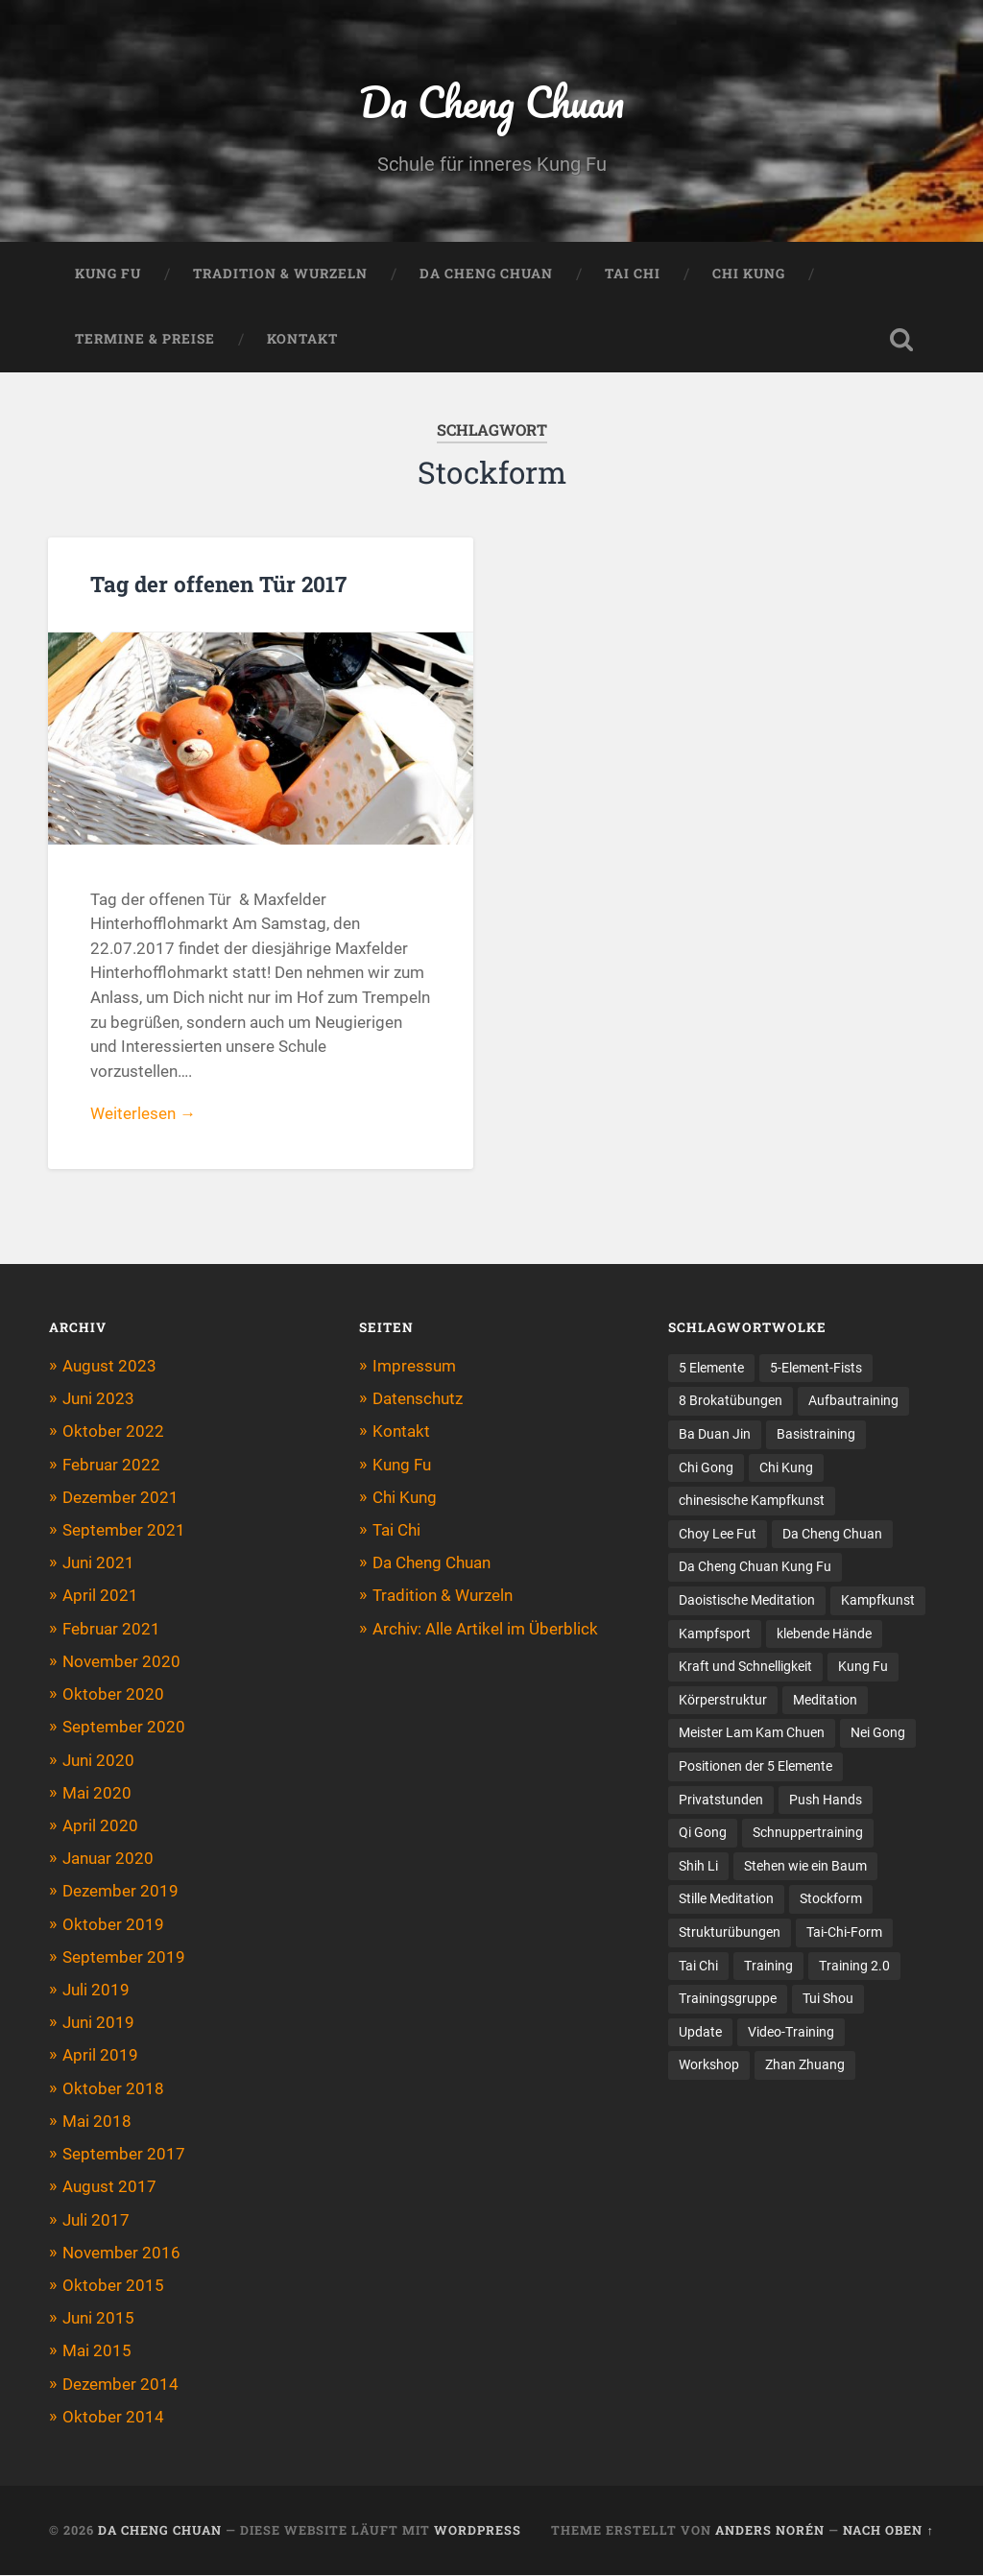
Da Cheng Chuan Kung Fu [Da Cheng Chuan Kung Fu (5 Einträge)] (755, 1568)
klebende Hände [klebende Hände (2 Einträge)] (824, 1634)
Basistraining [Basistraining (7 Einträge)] (816, 1435)
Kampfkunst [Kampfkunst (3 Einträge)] (878, 1602)
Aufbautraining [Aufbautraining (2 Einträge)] (853, 1401)
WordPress (477, 2531)
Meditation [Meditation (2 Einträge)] (825, 1701)
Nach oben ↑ (888, 2531)
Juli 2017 (96, 2220)
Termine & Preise (145, 339)
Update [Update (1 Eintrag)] (700, 2033)
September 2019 (123, 1958)
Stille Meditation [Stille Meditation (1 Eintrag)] (726, 1901)
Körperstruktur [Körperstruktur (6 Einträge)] (723, 1701)
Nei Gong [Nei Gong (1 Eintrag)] (878, 1734)
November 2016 (121, 2253)
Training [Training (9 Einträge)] (768, 1967)
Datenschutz (417, 1399)
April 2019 (100, 2055)
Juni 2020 (98, 1760)
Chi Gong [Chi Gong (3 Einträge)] (706, 1468)
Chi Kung (748, 274)
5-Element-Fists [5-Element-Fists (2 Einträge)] (816, 1368)
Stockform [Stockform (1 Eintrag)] (831, 1901)
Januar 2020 (108, 1859)
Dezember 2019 (120, 1891)
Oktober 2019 (113, 1924)
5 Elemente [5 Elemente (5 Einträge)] (711, 1368)
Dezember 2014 (120, 2385)
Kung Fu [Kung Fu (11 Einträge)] (863, 1668)
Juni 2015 (98, 2318)
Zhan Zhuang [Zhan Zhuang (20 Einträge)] (805, 2067)
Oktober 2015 (113, 2286)
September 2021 (123, 1530)
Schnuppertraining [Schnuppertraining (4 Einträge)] (808, 1834)
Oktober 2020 (113, 1695)
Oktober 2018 (113, 2089)
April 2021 (100, 1596)
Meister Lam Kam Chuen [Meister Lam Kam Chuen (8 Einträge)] (752, 1734)
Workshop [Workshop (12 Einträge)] (709, 2067)
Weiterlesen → (143, 1114)
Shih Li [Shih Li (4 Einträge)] (698, 1867)
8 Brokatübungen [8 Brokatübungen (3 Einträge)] (730, 1401)
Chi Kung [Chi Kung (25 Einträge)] (786, 1468)
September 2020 (123, 1727)
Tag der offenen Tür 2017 (218, 584)
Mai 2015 (97, 2351)
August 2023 (109, 1366)
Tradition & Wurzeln (280, 274)
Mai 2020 (97, 1793)
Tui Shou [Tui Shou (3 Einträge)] (827, 2001)
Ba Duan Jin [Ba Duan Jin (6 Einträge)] (715, 1435)
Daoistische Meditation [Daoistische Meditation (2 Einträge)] (747, 1602)
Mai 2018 (97, 2122)
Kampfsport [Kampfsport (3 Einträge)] (715, 1634)
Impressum (414, 1366)
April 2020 (100, 1826)
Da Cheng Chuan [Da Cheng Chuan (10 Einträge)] (832, 1534)
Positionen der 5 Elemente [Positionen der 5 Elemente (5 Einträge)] (755, 1768)
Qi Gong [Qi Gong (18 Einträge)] (703, 1834)
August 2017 (109, 2187)
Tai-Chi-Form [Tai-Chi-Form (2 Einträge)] (844, 1934)
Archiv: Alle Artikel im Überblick (485, 1628)
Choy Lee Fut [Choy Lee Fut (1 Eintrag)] (717, 1534)
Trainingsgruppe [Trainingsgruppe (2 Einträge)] (727, 2001)
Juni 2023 (98, 1399)
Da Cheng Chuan (491, 101)
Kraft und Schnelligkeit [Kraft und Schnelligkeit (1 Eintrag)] (745, 1668)
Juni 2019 (98, 2023)
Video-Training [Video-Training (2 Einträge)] (790, 2033)
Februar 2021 (111, 1628)
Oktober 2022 (113, 1432)
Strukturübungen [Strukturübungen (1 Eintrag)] (729, 1934)
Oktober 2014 (113, 2417)
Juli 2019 (96, 1990)
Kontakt (302, 339)
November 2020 (121, 1662)
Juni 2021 (98, 1563)
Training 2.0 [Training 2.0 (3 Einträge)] (853, 1967)
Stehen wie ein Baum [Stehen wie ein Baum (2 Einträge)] (805, 1867)
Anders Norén (770, 2531)
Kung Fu (108, 274)
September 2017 (123, 2154)
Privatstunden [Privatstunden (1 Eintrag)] (721, 1801)
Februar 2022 (111, 1464)
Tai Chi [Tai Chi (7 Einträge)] (698, 1967)
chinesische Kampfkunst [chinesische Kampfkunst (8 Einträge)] (752, 1501)
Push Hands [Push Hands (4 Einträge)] (825, 1801)
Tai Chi (632, 274)
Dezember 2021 (120, 1498)
